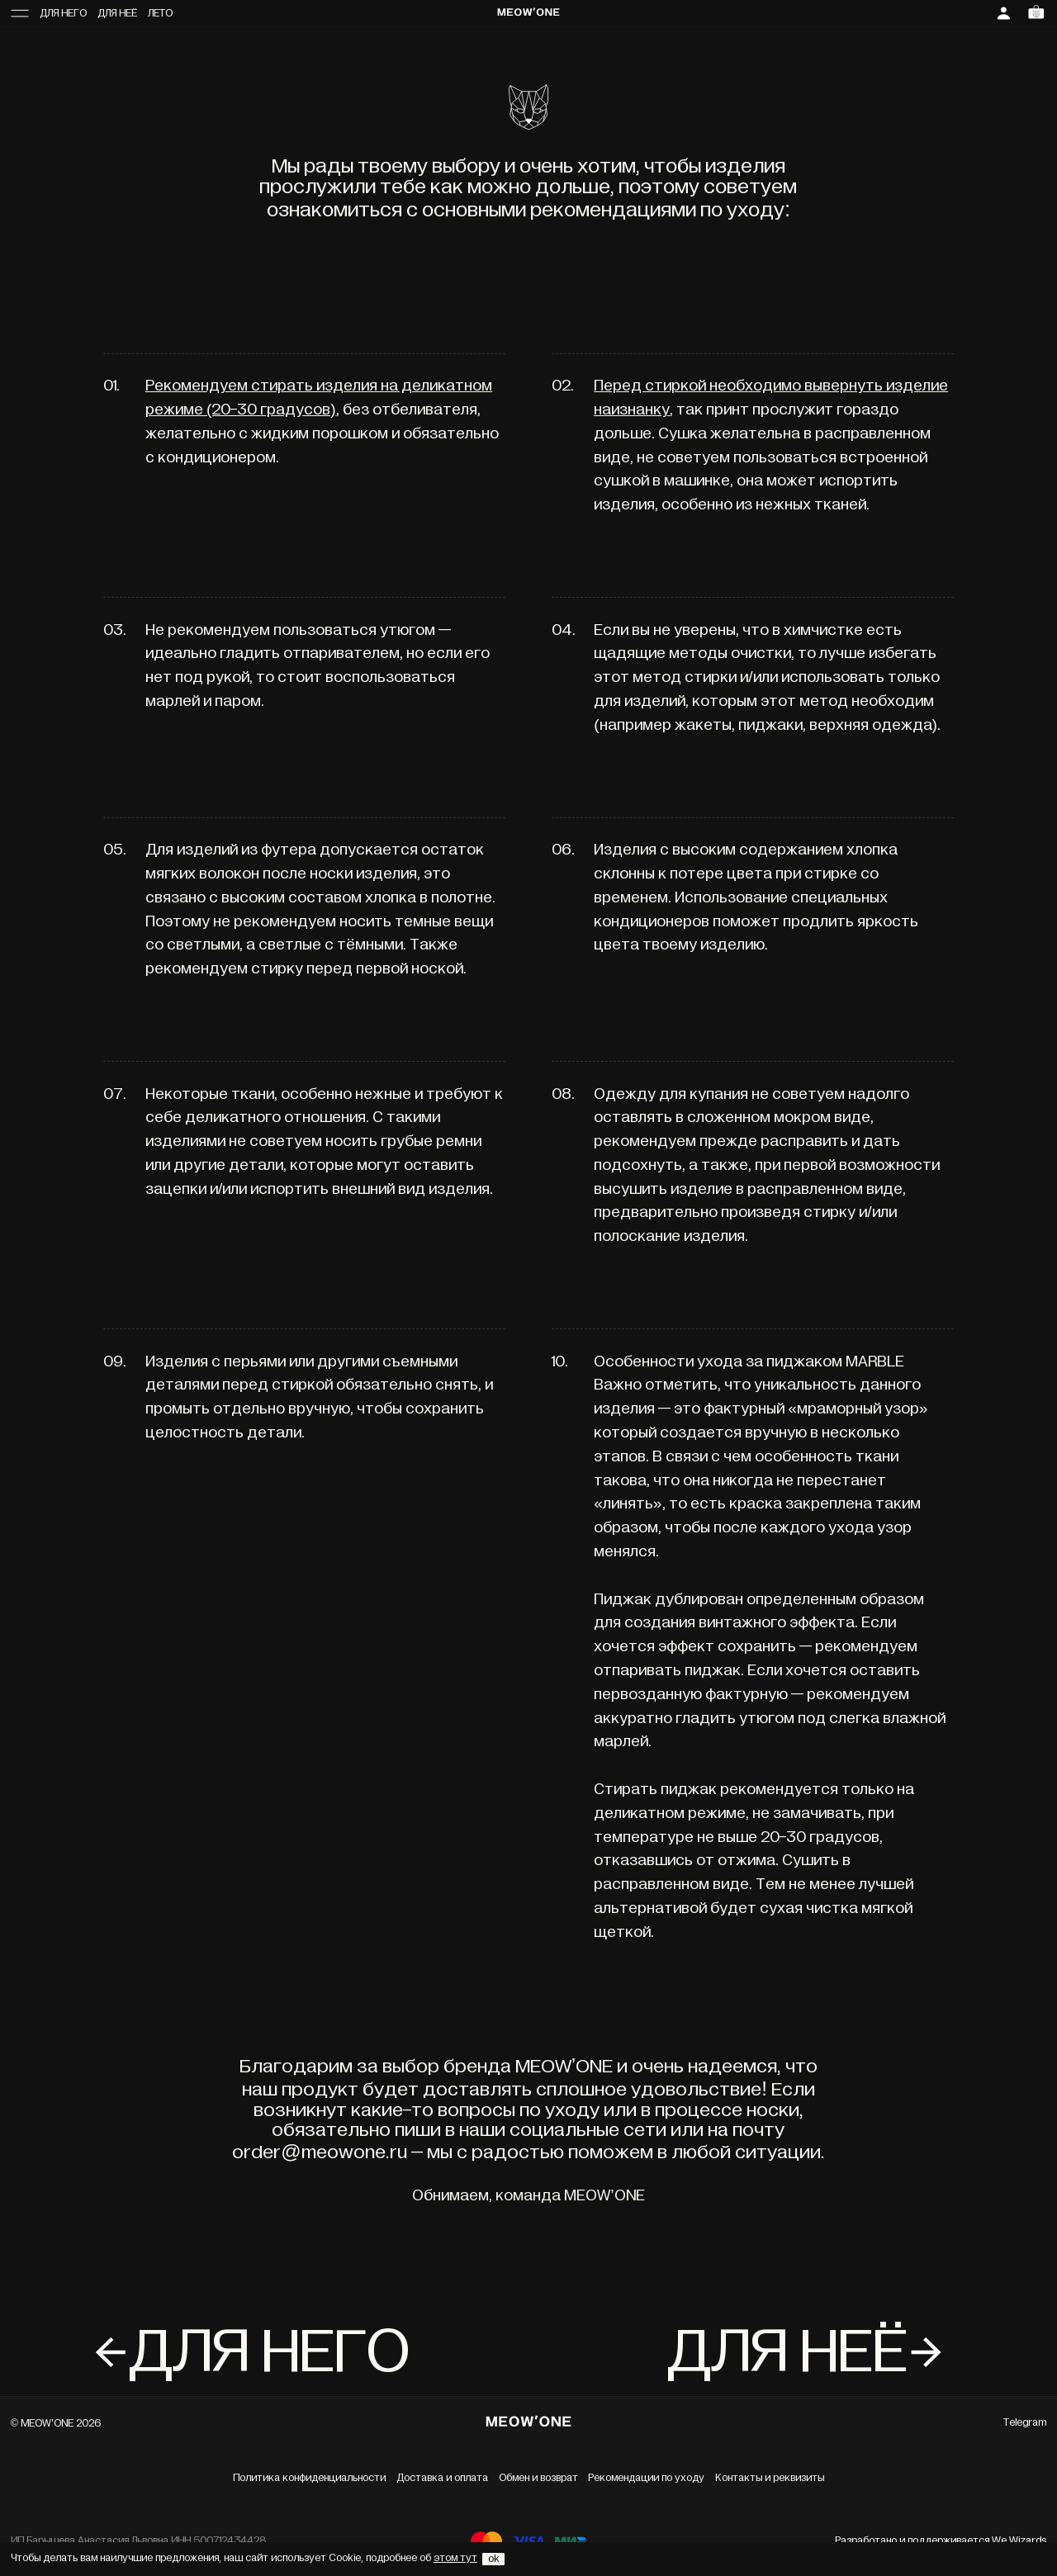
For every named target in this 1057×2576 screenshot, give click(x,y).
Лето (160, 13)
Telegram (1024, 2422)
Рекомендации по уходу (646, 2478)
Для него (63, 13)
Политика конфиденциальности (309, 2478)
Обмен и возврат (538, 2478)
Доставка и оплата (442, 2478)
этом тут (455, 2558)
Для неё (117, 13)
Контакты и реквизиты (769, 2478)
